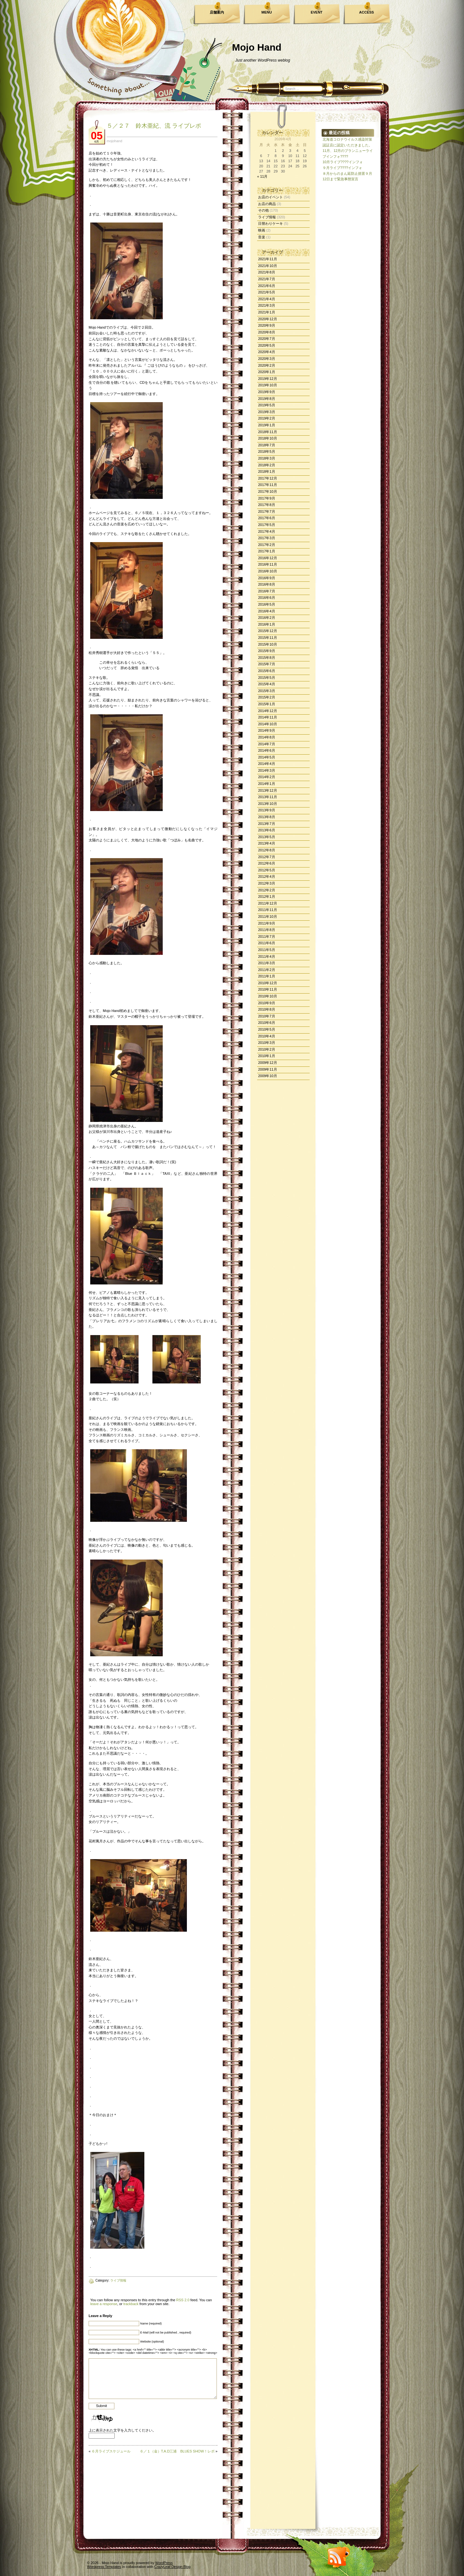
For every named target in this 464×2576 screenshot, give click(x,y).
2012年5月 (266, 870)
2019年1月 (266, 425)
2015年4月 (266, 684)
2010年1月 (266, 1056)
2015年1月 (266, 704)
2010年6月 (266, 1023)
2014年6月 (266, 750)
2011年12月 (267, 903)
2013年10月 (267, 804)
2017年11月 (267, 485)
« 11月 (262, 176)
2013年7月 (266, 824)
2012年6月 (266, 863)
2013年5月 (266, 837)
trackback (131, 2304)
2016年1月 (266, 624)
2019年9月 (266, 392)
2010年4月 (266, 1036)
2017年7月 (266, 511)
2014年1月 (266, 784)
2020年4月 (266, 352)
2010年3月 (266, 1043)
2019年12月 (267, 379)
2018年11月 (267, 432)
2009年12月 (267, 1063)
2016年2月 (266, 617)
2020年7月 (266, 339)
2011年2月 (266, 970)
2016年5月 (266, 604)
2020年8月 (266, 332)
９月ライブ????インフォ (342, 168)
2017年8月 (266, 505)
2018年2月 (266, 465)
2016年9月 (266, 578)
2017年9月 (266, 498)
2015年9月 (266, 651)
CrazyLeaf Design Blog (172, 2567)
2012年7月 (266, 857)
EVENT (317, 12)
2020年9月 (266, 325)
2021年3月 (266, 305)
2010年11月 (267, 989)
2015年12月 (267, 631)
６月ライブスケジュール (111, 2451)
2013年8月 (266, 817)
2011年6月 (266, 943)
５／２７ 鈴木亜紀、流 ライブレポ (154, 126)
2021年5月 (266, 292)
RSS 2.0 (182, 2300)
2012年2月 (266, 890)
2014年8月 (266, 737)
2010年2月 (266, 1049)
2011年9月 (266, 923)
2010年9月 (266, 1003)
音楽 (261, 237)
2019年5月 (266, 405)
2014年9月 (266, 730)
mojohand (114, 141)
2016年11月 (267, 564)
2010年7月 (266, 1016)
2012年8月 (266, 850)
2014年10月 (267, 724)
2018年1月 (266, 471)
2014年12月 (267, 711)
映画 (261, 230)
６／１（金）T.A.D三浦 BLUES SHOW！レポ (177, 2451)
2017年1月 (266, 551)
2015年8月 (266, 657)
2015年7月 (266, 664)
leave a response (103, 2304)
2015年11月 (267, 637)
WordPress (164, 2563)
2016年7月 (266, 591)
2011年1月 (266, 976)
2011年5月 (266, 950)
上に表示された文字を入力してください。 (122, 2430)
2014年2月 (266, 777)
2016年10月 (267, 571)
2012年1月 (266, 896)
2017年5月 (266, 525)
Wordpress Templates (104, 2567)
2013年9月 (266, 810)
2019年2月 (266, 418)
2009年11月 (267, 1069)
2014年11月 (267, 717)
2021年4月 (266, 299)
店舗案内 (217, 12)
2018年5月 (266, 451)
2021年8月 (266, 272)
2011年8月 (266, 930)
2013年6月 (266, 830)
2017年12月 (267, 478)
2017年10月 (267, 491)
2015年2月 (266, 697)
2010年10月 (267, 996)
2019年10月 (267, 385)
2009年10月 (267, 1076)
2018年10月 (267, 438)
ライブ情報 (267, 217)
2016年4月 (266, 611)
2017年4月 (266, 531)
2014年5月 (266, 757)
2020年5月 (266, 345)
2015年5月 (266, 677)
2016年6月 (266, 597)
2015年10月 (267, 644)
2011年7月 (266, 936)
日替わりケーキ (270, 223)
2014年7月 (266, 744)
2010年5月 (266, 1029)
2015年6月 (266, 671)
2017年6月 (266, 518)
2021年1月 (266, 312)
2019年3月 (266, 412)
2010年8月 (266, 1009)
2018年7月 (266, 445)
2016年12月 (267, 558)
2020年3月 (266, 359)
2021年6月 (266, 286)
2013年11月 (267, 797)
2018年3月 (266, 458)
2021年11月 (267, 259)
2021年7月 (266, 279)
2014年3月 (266, 770)
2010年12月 (267, 983)
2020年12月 (267, 319)
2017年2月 (266, 545)
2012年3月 (266, 883)
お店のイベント (270, 197)
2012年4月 (266, 876)
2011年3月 (266, 963)
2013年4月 (266, 843)
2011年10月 (267, 916)
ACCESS (366, 12)
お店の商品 (267, 204)
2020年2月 (266, 365)
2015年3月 (266, 691)
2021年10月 (267, 266)
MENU (266, 12)
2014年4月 (266, 764)
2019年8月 (266, 399)
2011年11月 (267, 910)
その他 (263, 210)
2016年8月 (266, 584)
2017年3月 (266, 538)
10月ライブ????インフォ (343, 162)
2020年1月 (266, 372)
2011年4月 (266, 956)
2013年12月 (267, 790)
